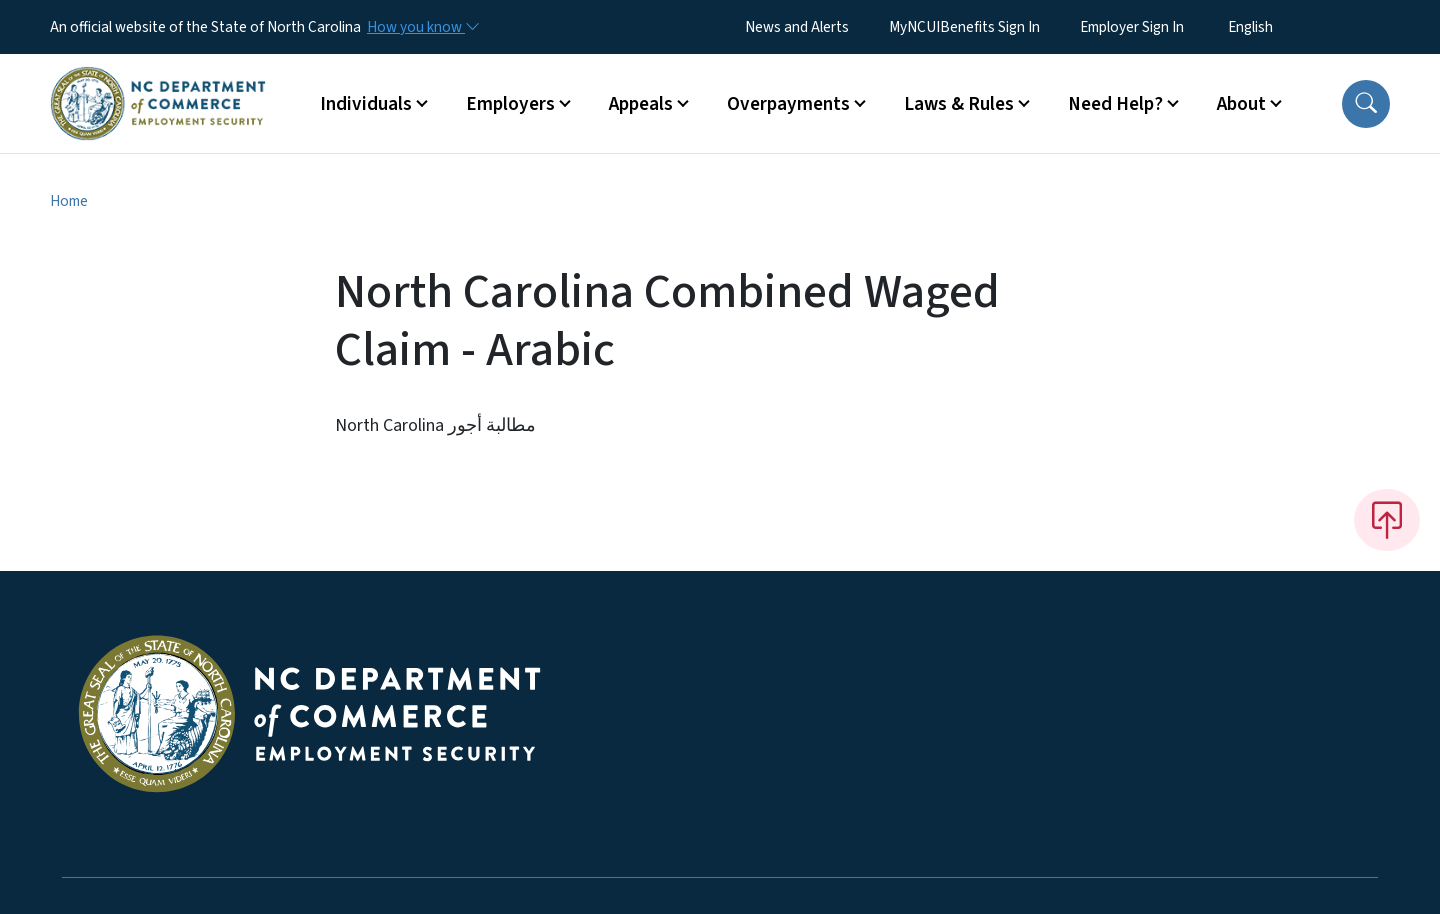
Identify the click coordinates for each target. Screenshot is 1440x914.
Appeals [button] (641, 104)
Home (69, 201)
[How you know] (422, 27)
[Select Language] (1281, 27)
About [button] (1241, 104)
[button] (1366, 104)
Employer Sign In (1132, 27)
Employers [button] (510, 104)
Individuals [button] (366, 104)
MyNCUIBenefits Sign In (964, 27)
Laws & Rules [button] (959, 104)
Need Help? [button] (1115, 104)
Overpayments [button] (788, 104)
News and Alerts (797, 27)
